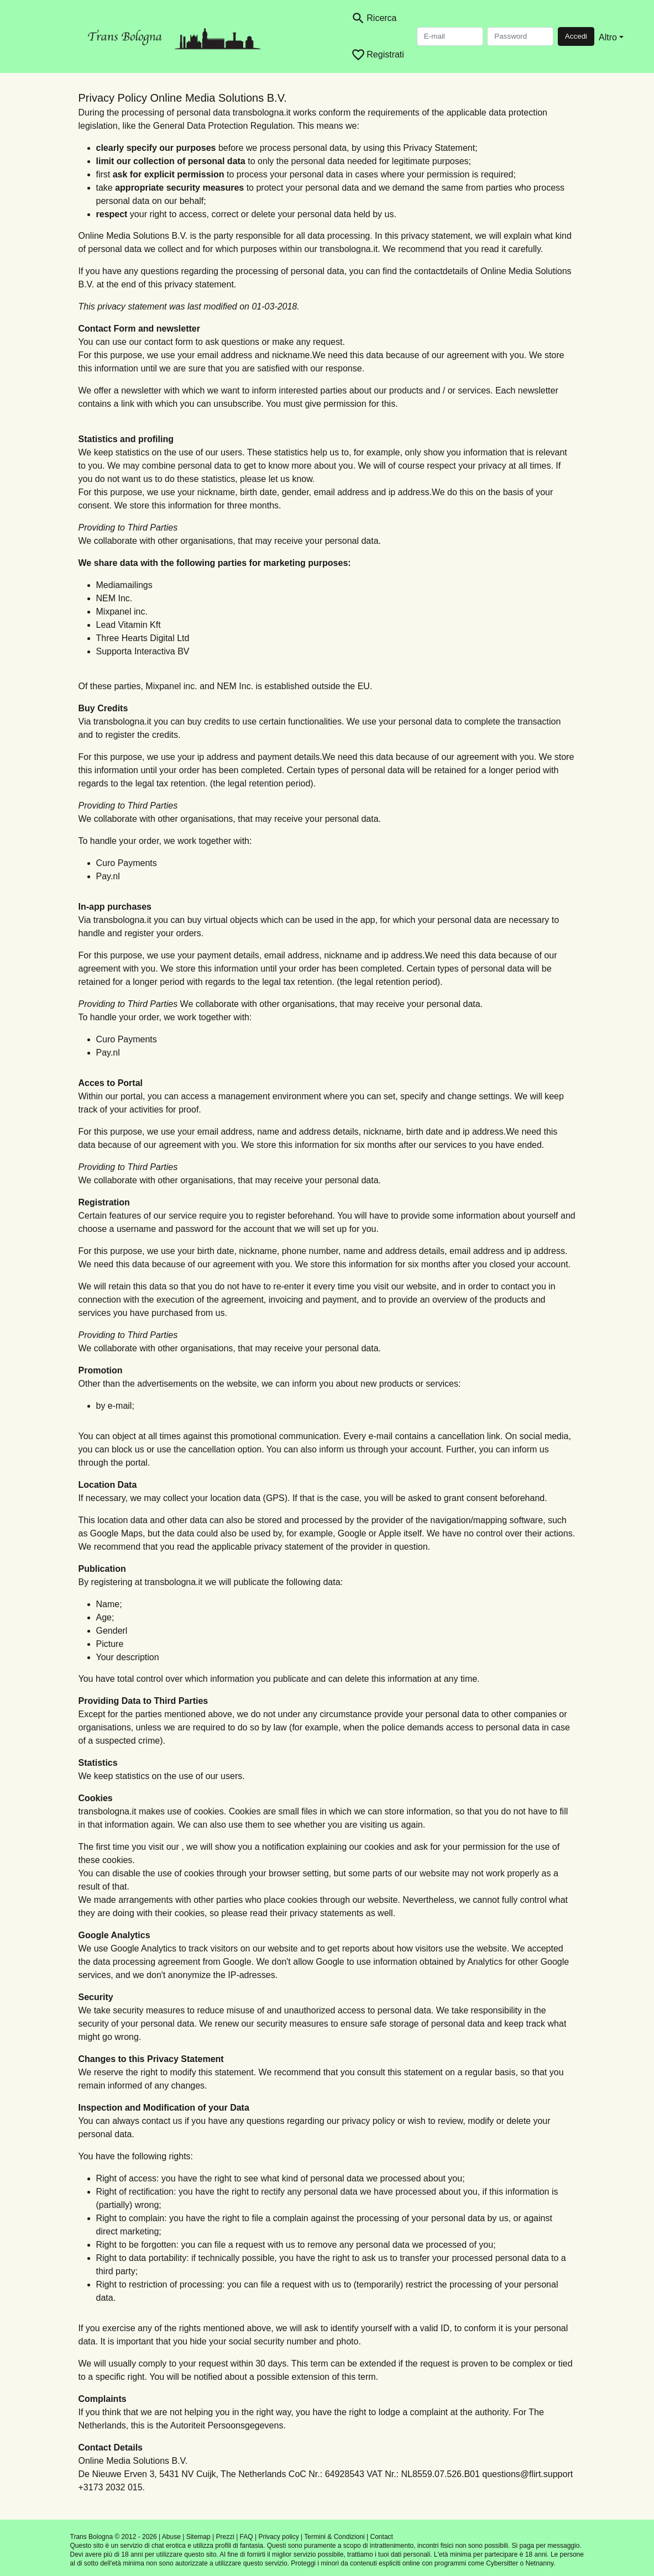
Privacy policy (278, 2537)
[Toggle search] (374, 18)
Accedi (576, 36)
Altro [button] (608, 37)
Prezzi (225, 2537)
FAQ (246, 2537)
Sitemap (198, 2537)
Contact (381, 2537)
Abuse (171, 2537)
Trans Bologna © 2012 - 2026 (113, 2537)
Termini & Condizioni (334, 2537)
